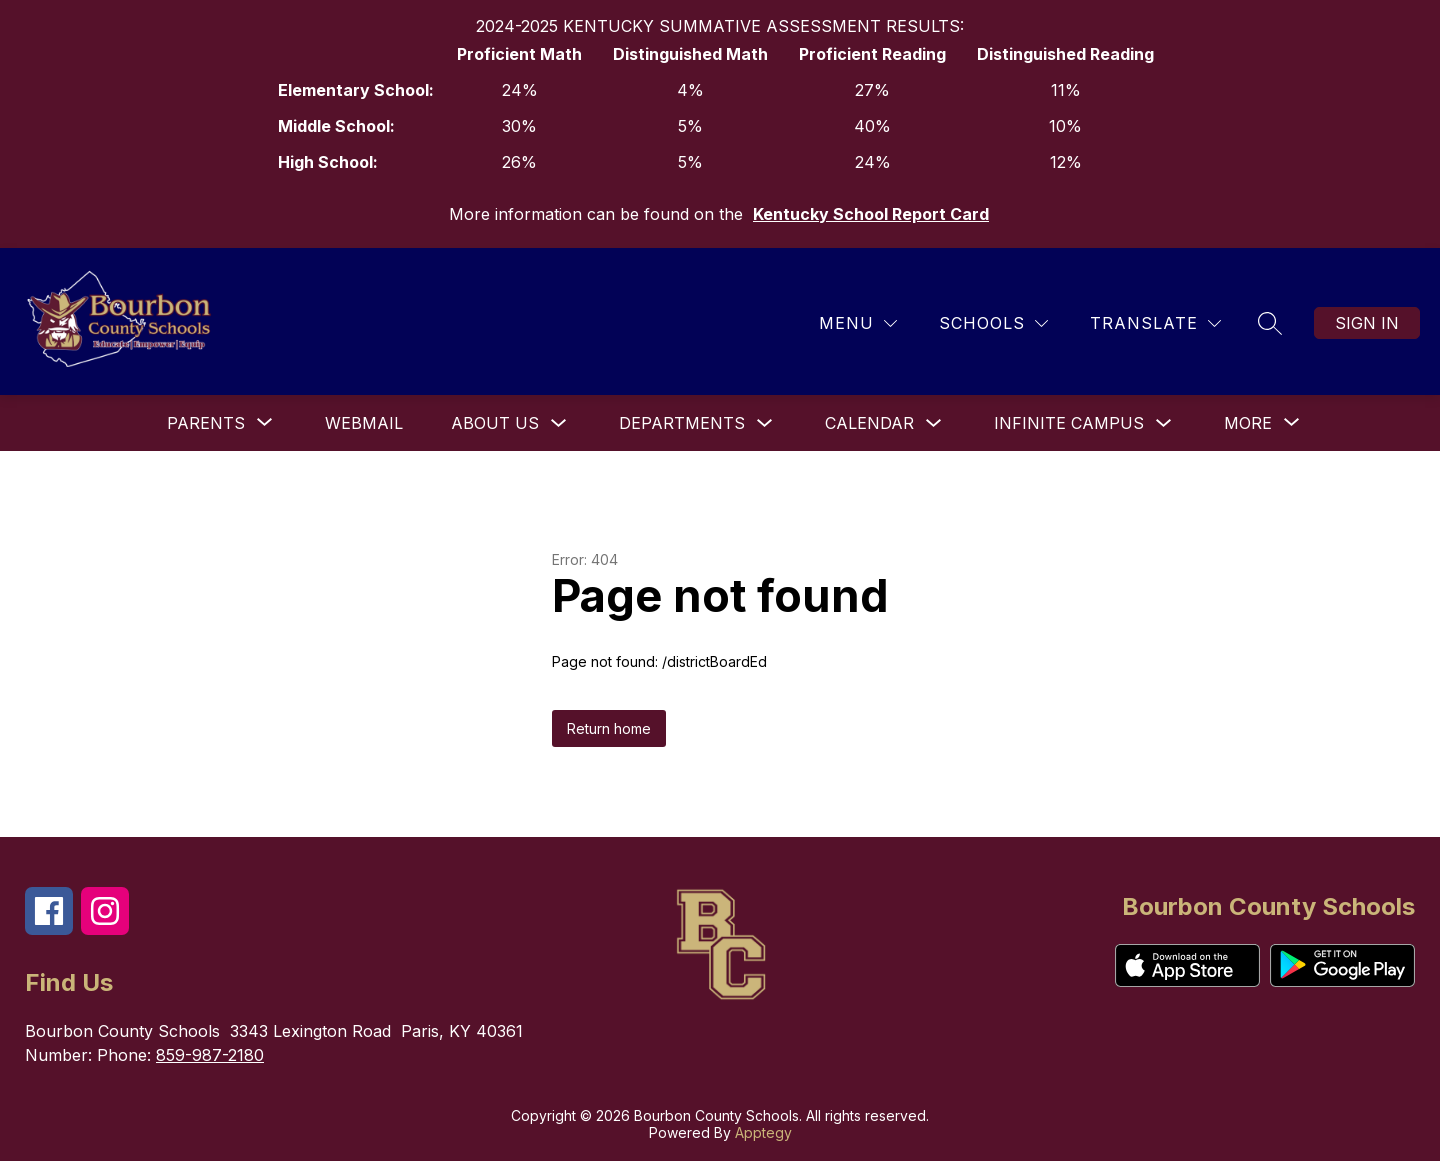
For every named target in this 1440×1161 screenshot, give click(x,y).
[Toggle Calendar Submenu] (934, 423)
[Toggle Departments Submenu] (765, 423)
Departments (682, 423)
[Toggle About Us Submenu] (559, 423)
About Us (495, 423)
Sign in (1367, 323)
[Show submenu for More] (1248, 423)
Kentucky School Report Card (871, 214)
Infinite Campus (1069, 423)
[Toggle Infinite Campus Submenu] (1164, 423)
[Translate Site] (1155, 323)
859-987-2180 (210, 1055)
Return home (609, 728)
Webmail (364, 423)
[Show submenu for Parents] (206, 423)
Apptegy (763, 1132)
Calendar (869, 423)
